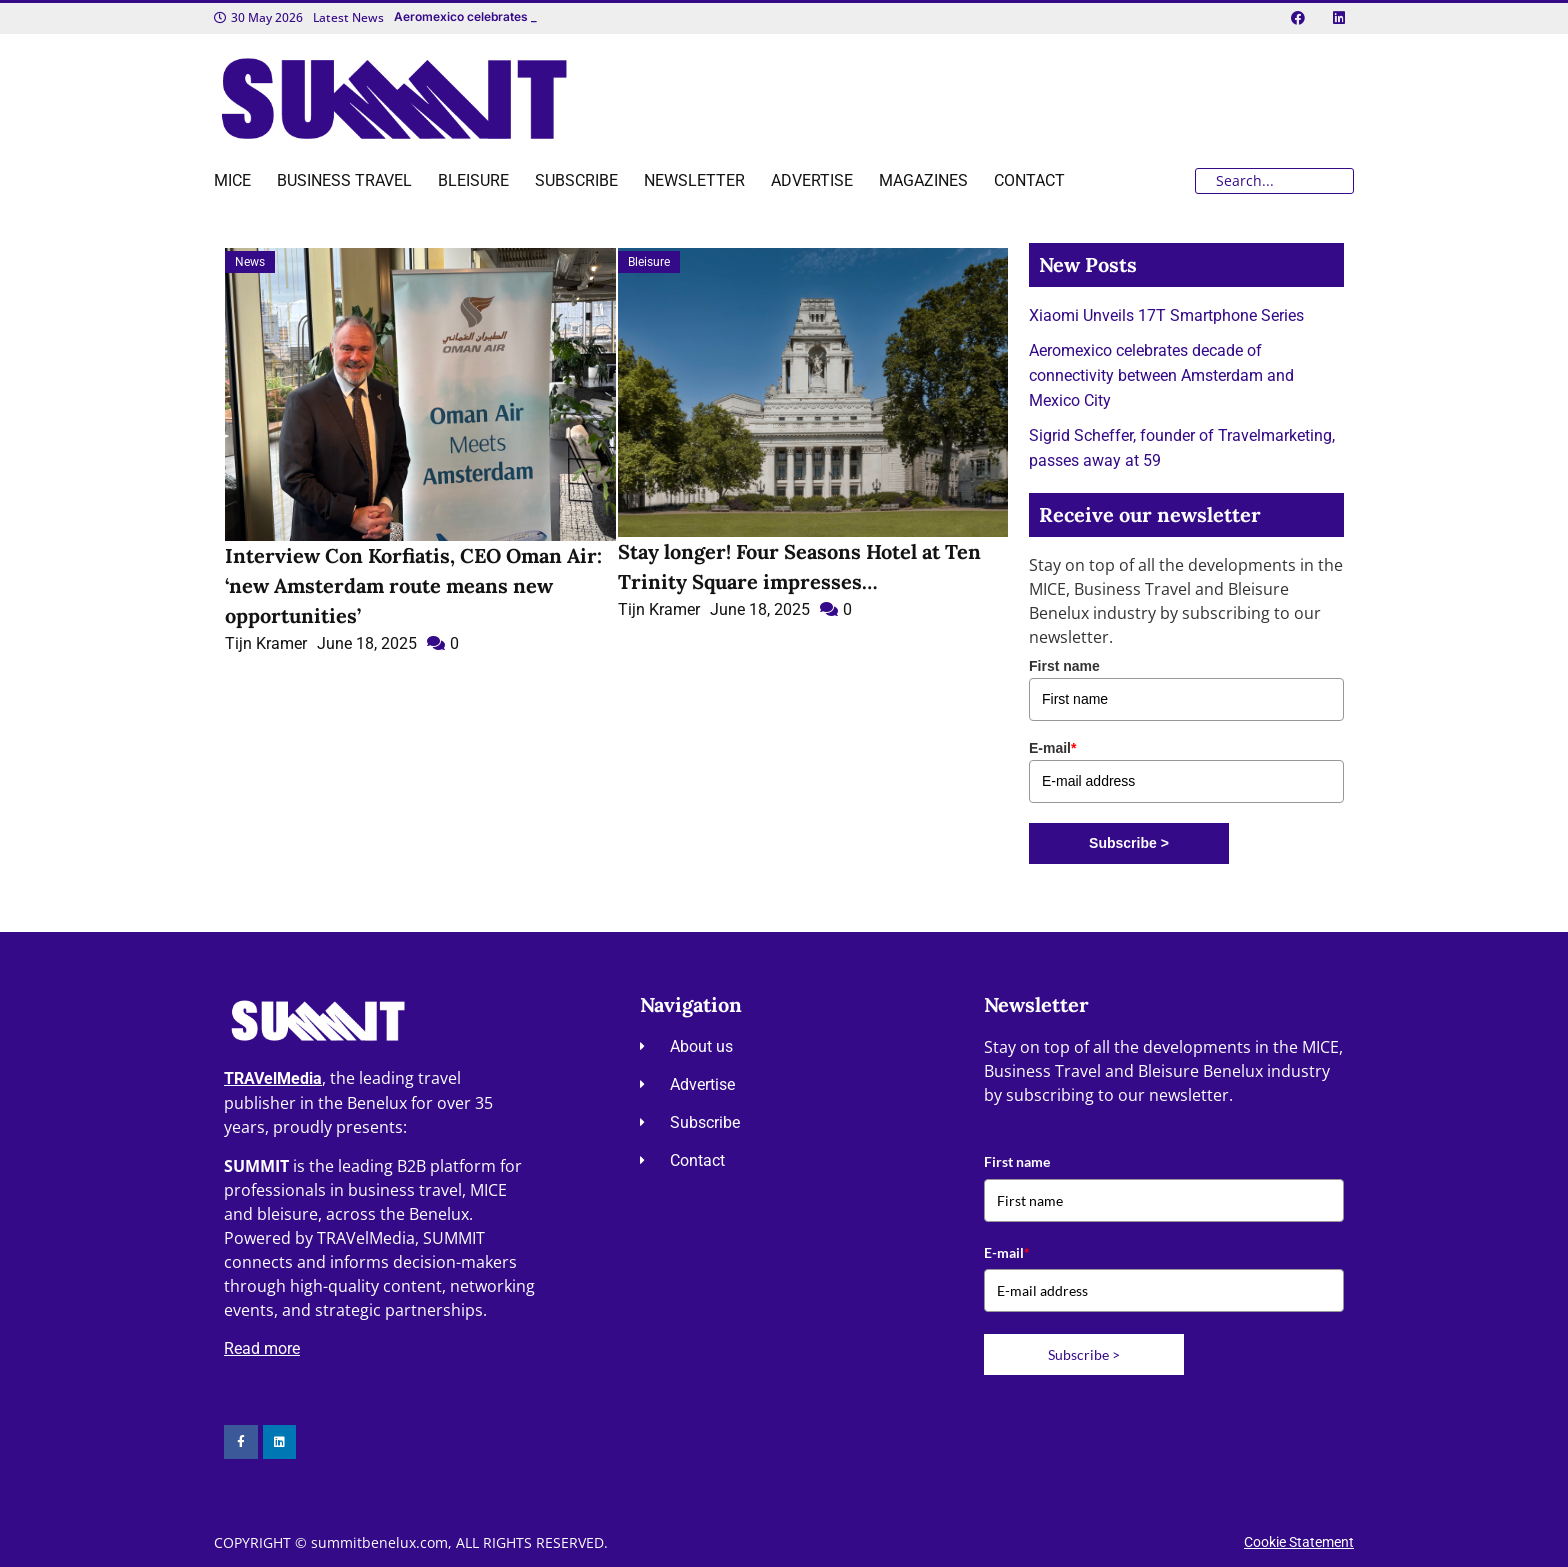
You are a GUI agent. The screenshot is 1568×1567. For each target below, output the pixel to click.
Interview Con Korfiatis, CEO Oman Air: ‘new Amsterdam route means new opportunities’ (413, 585)
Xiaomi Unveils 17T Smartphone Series (1166, 315)
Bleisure (649, 262)
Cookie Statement (1299, 1542)
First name (1064, 666)
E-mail (1052, 748)
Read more (262, 1348)
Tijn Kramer (266, 643)
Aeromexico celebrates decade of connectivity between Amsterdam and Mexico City (1161, 375)
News (250, 262)
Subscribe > (1129, 843)
